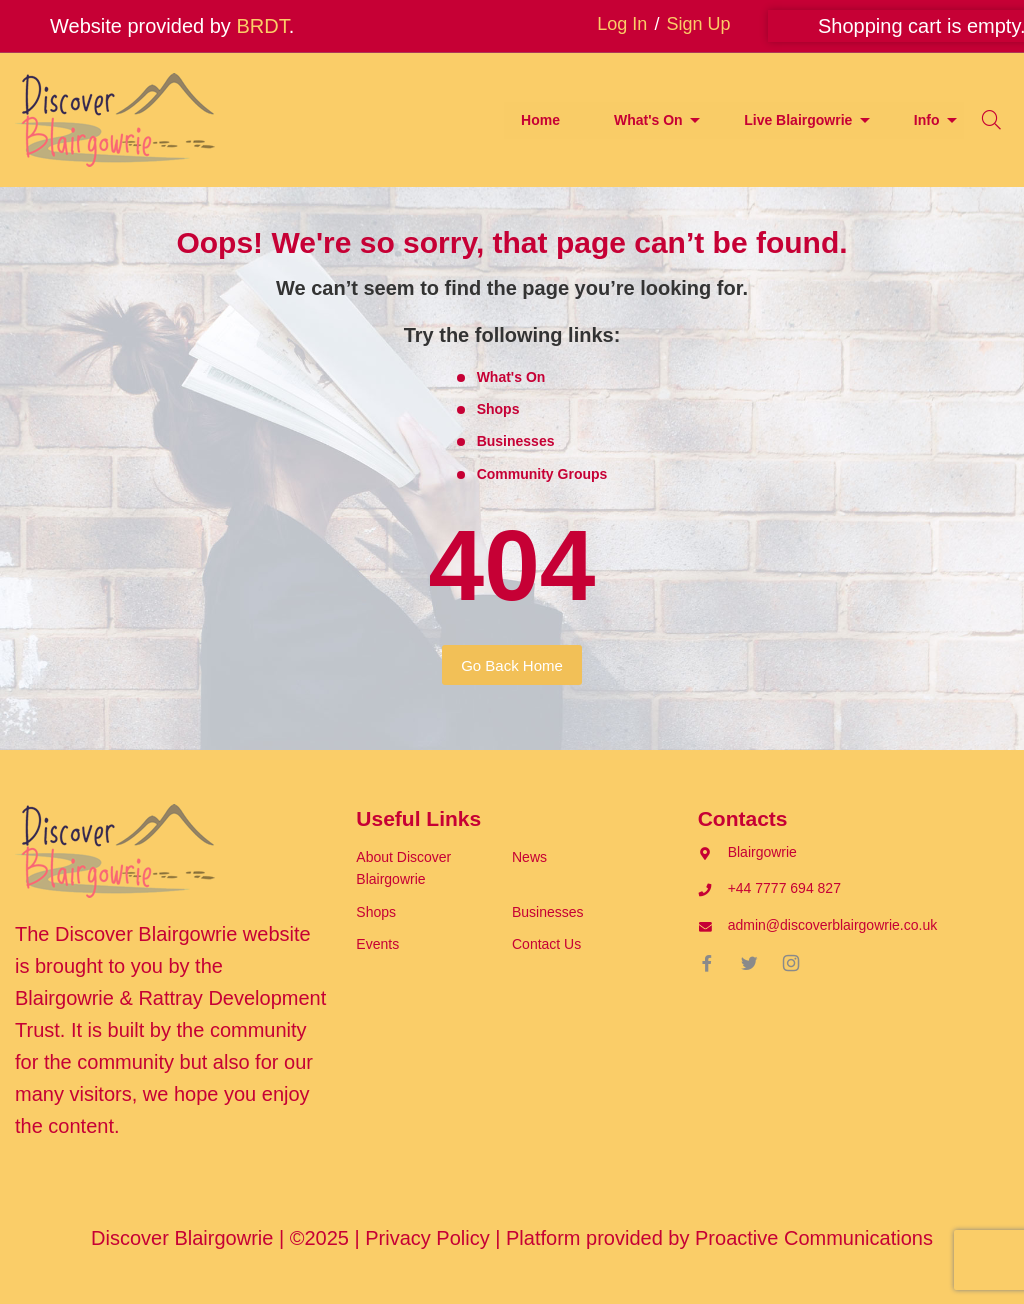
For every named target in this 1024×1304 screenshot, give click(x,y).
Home (540, 120)
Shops (498, 409)
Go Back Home (512, 665)
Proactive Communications (814, 1238)
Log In (622, 24)
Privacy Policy (427, 1238)
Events (377, 944)
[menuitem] (540, 120)
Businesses (516, 441)
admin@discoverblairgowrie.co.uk (833, 925)
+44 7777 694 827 (784, 888)
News (529, 857)
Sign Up (698, 24)
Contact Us (546, 944)
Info (927, 120)
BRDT (262, 26)
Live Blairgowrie (798, 120)
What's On (648, 120)
